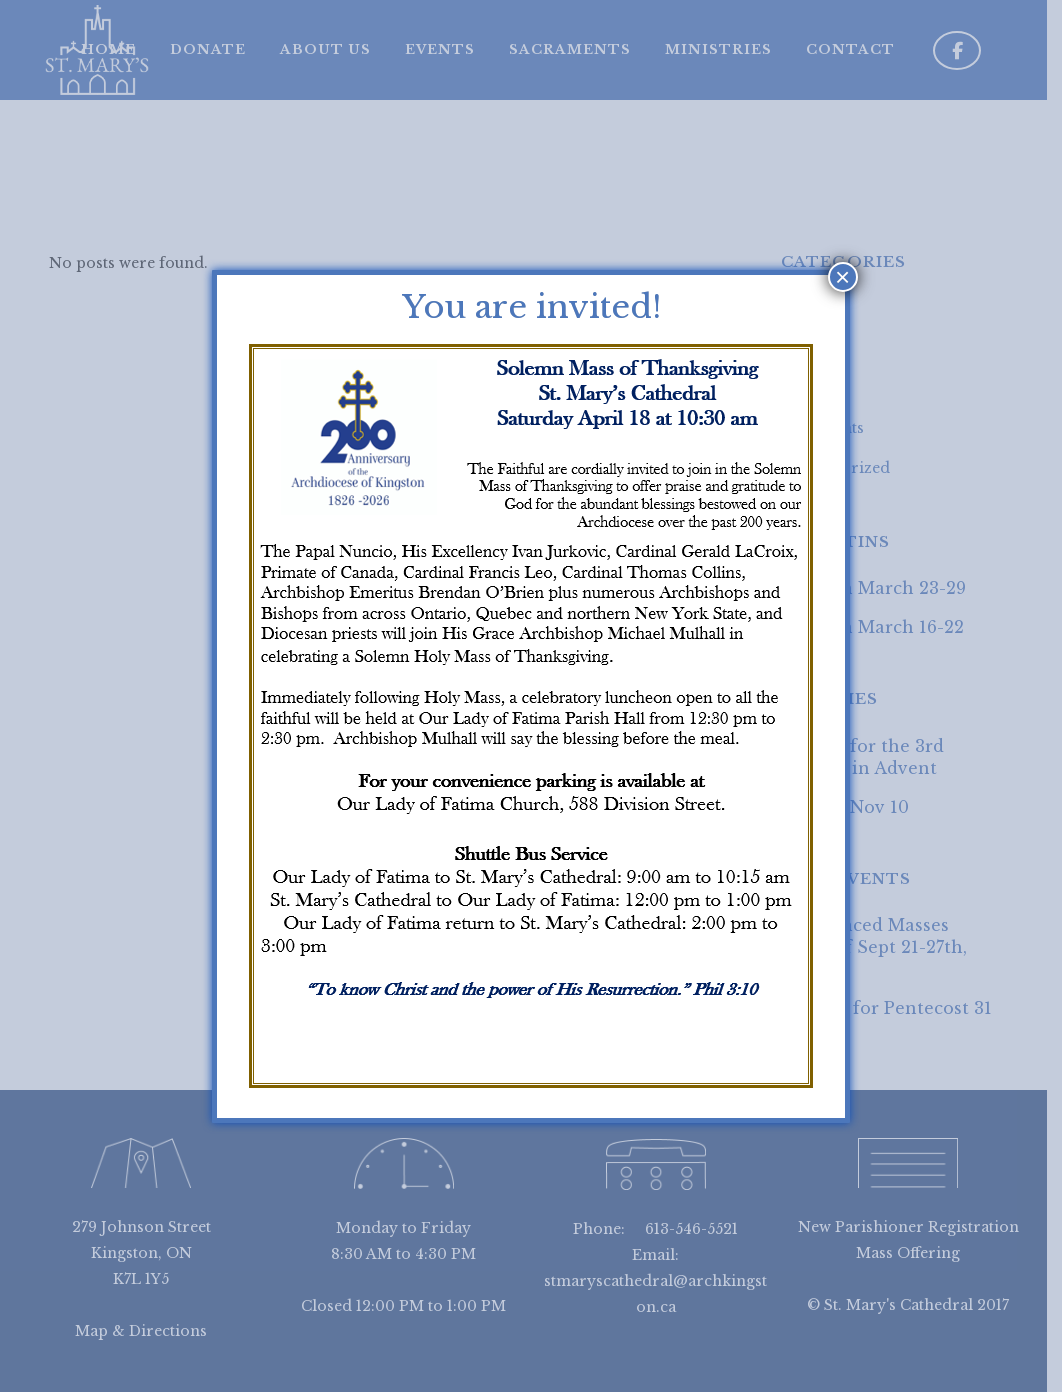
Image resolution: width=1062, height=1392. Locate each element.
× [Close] (842, 277)
